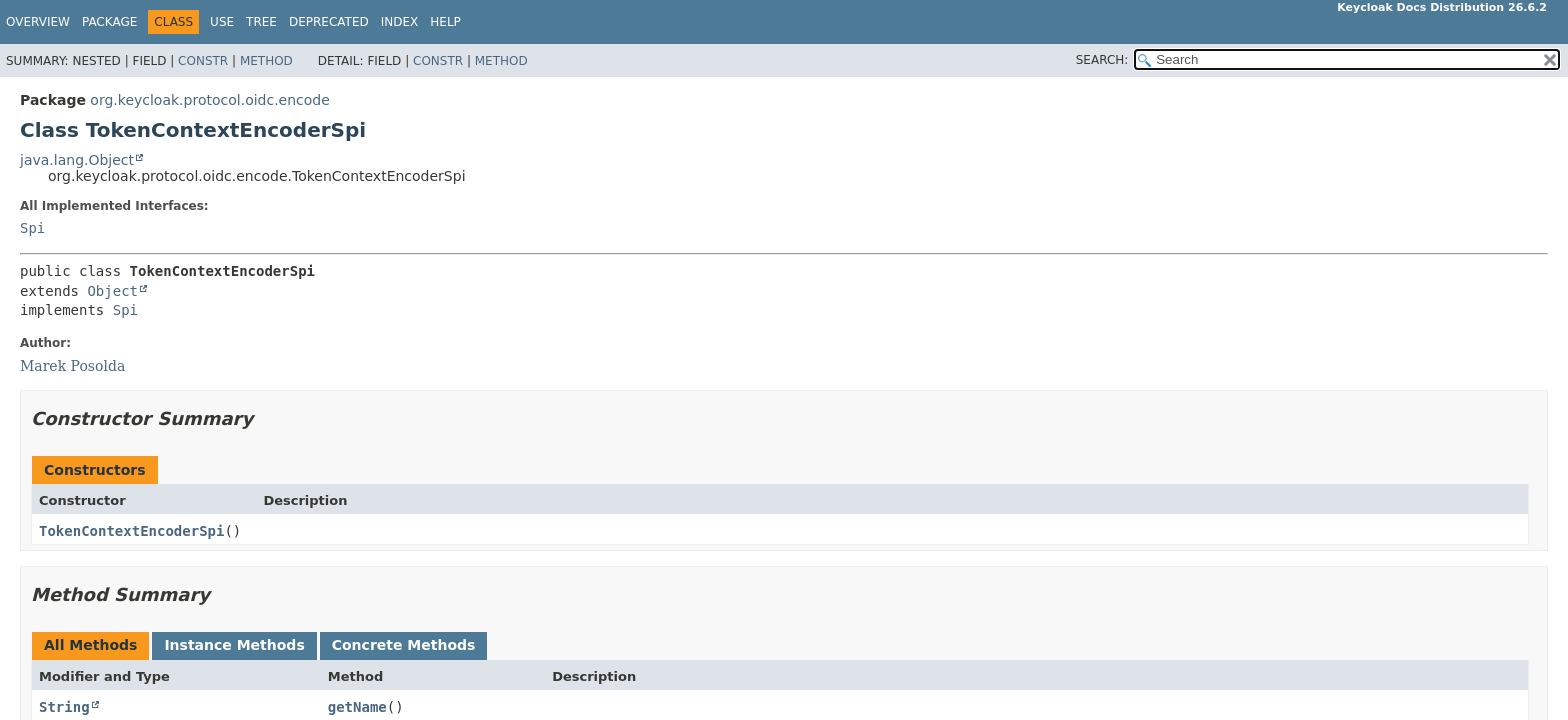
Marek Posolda (72, 366)
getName (357, 707)
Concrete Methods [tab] (404, 645)
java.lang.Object (77, 160)
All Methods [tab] (90, 645)
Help (445, 22)
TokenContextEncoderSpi (131, 531)
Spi (32, 228)
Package (109, 22)
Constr (203, 61)
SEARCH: (1102, 60)
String (64, 707)
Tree (261, 22)
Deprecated (329, 22)
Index (400, 22)
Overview (38, 22)
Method (266, 61)
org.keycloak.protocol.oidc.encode (210, 100)
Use (222, 22)
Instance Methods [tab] (234, 645)
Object (112, 291)
